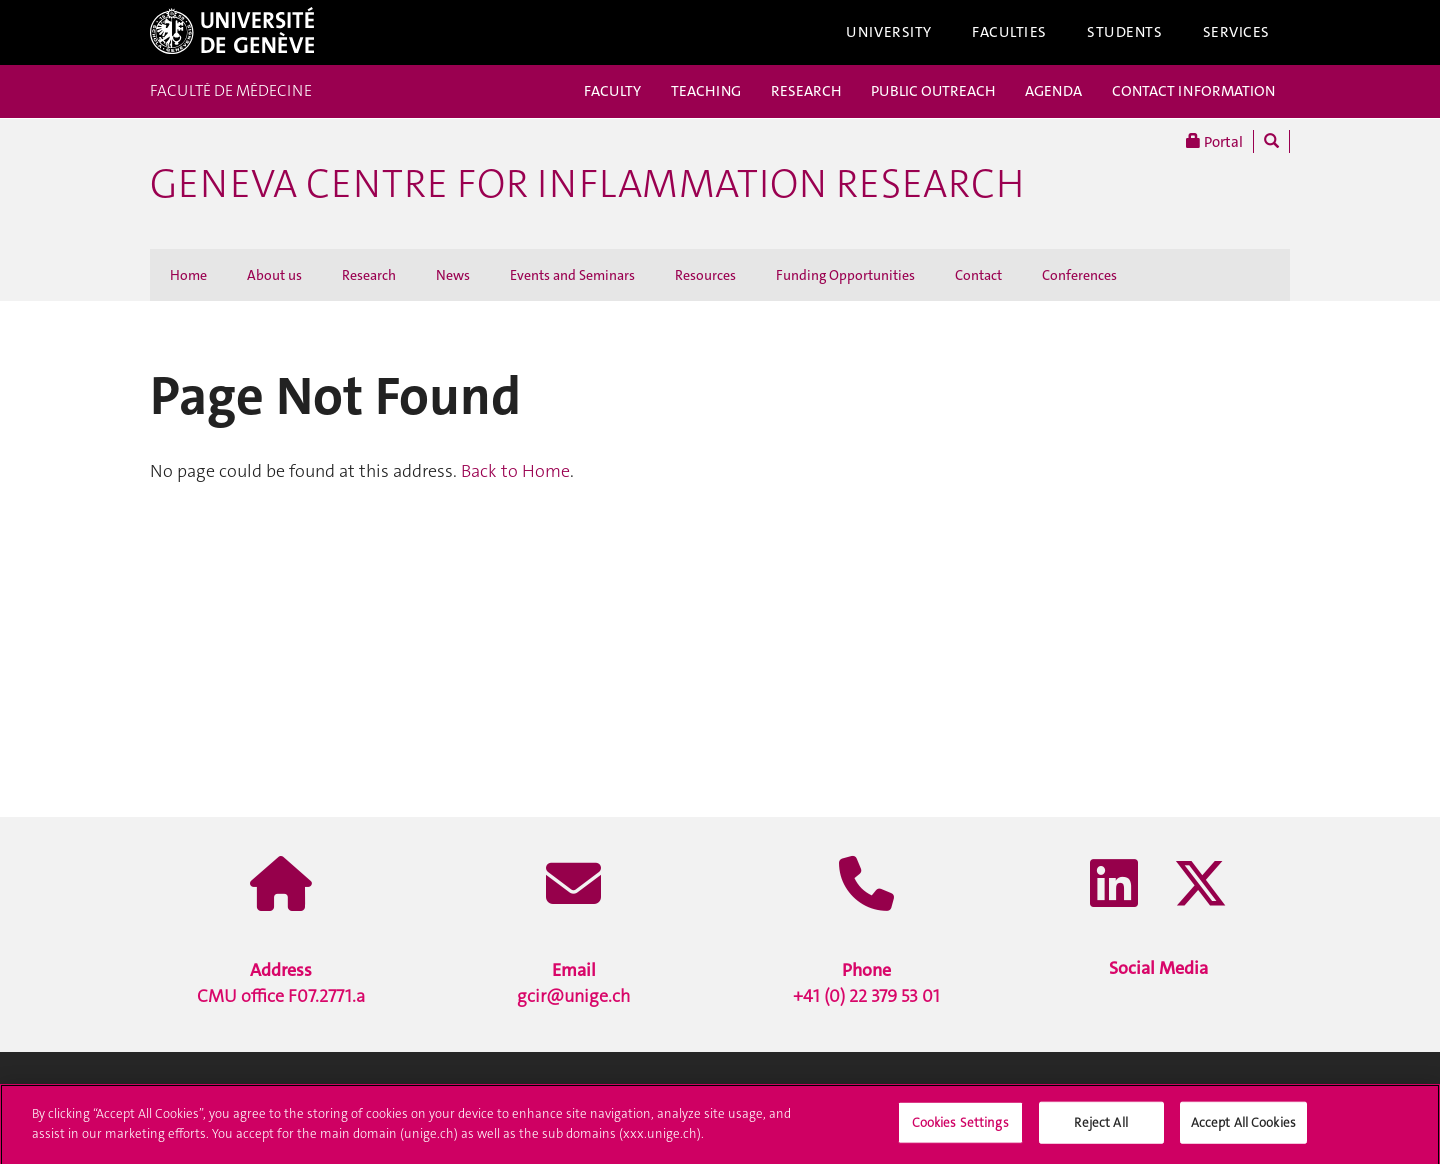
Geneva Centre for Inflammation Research (587, 184)
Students (1125, 32)
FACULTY (612, 91)
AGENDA (1053, 91)
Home (188, 275)
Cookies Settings (960, 1130)
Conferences (1079, 275)
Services (1237, 32)
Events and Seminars (572, 275)
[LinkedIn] (1114, 886)
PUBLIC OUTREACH (933, 91)
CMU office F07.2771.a (281, 983)
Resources (705, 275)
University (889, 32)
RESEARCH (806, 91)
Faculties (1009, 32)
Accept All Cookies (1243, 1130)
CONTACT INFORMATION (1193, 91)
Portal (1214, 141)
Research (369, 275)
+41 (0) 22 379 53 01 (866, 983)
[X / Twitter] (1200, 886)
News (453, 275)
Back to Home (515, 471)
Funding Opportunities (845, 275)
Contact (978, 275)
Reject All (1100, 1130)
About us (274, 275)
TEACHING (706, 91)
